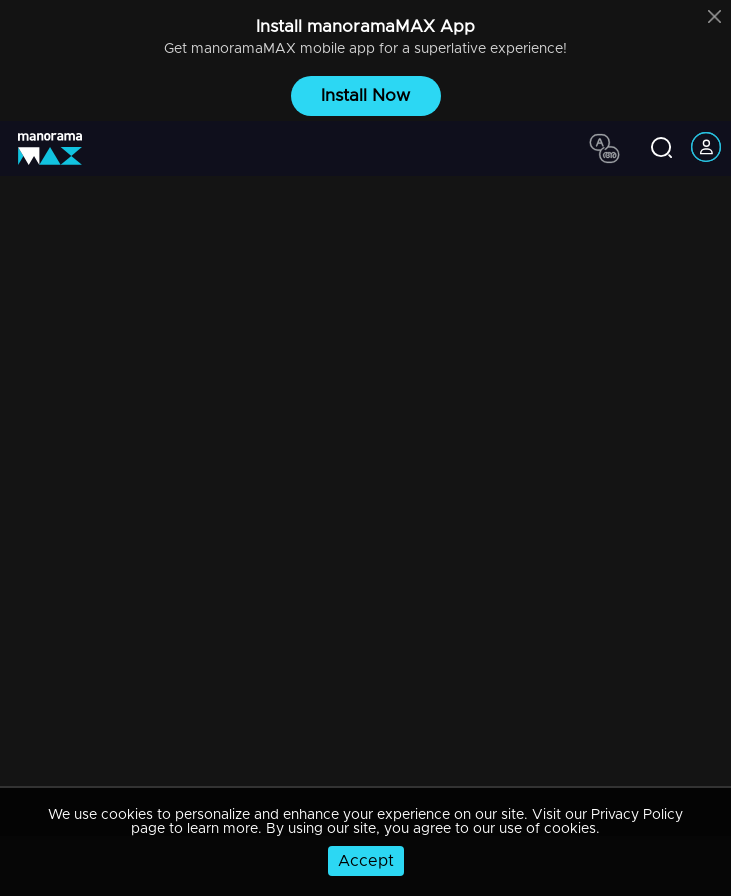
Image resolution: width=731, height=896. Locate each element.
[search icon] (661, 149)
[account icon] (706, 148)
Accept (366, 861)
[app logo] (57, 149)
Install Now (365, 95)
